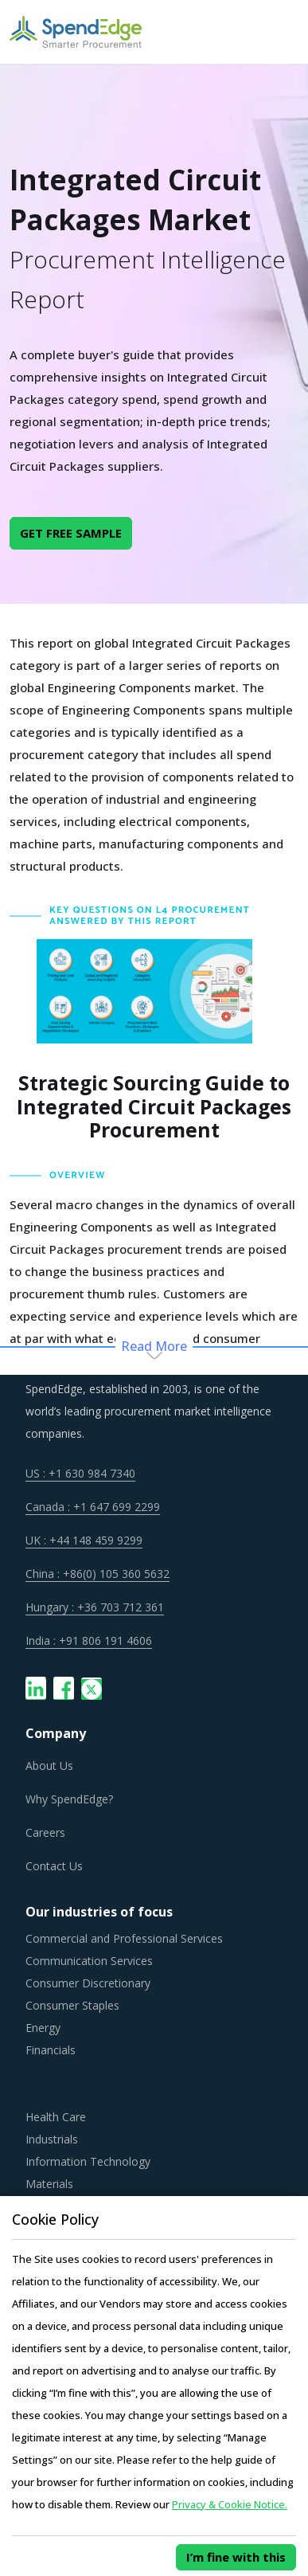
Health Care (55, 2116)
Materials (49, 2183)
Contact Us (54, 1865)
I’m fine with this (236, 2557)
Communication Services (89, 1960)
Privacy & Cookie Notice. (229, 2504)
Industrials (51, 2139)
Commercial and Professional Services (124, 1938)
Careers (45, 1832)
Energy (42, 2027)
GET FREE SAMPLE (71, 533)
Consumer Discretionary (87, 1983)
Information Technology (87, 2161)
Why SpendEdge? (69, 1799)
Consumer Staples (72, 2005)
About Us (49, 1765)
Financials (50, 2049)
